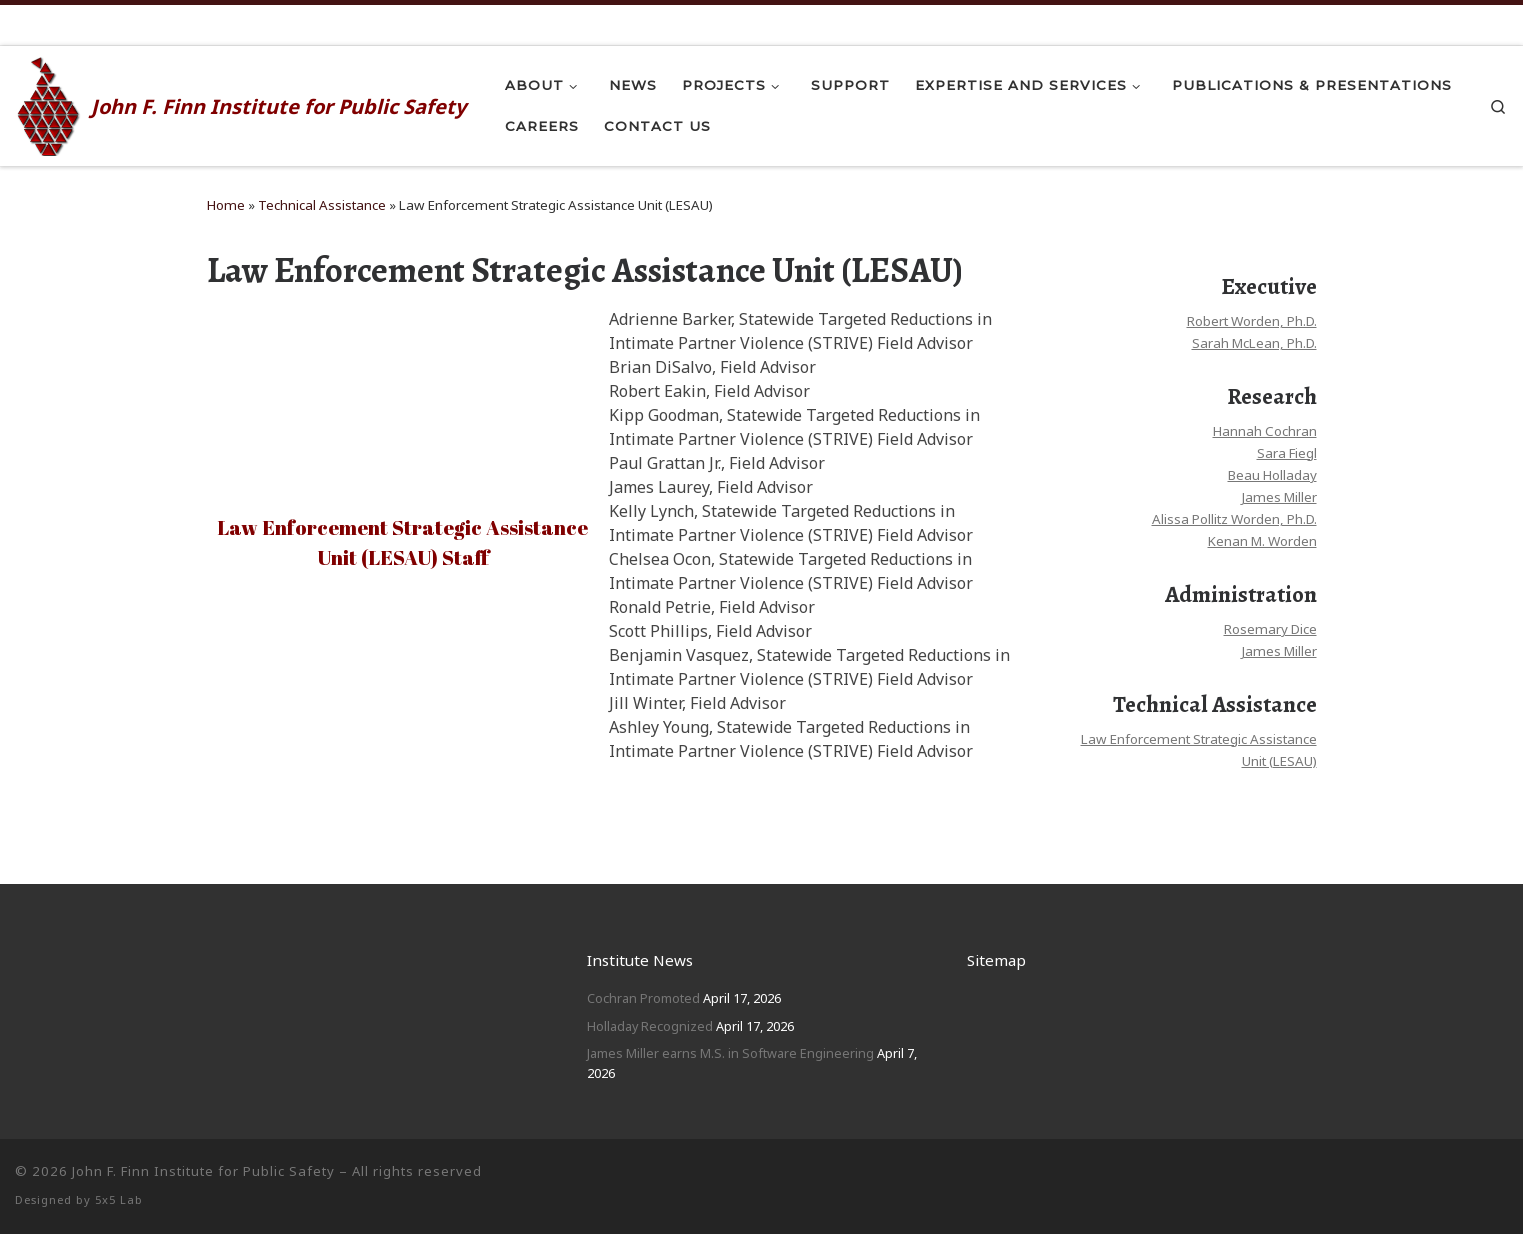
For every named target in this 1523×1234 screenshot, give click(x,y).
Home (226, 205)
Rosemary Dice (1270, 629)
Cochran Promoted (643, 998)
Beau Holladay (1272, 475)
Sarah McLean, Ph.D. (1254, 343)
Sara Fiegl (1287, 453)
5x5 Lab (119, 1199)
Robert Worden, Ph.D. (1252, 321)
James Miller (1279, 497)
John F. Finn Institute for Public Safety (203, 1171)
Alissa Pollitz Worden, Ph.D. (1234, 519)
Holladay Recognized (650, 1026)
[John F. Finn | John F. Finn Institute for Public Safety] (49, 103)
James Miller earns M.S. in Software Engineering (730, 1053)
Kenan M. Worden (1262, 541)
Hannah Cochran (1265, 431)
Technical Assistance (322, 205)
